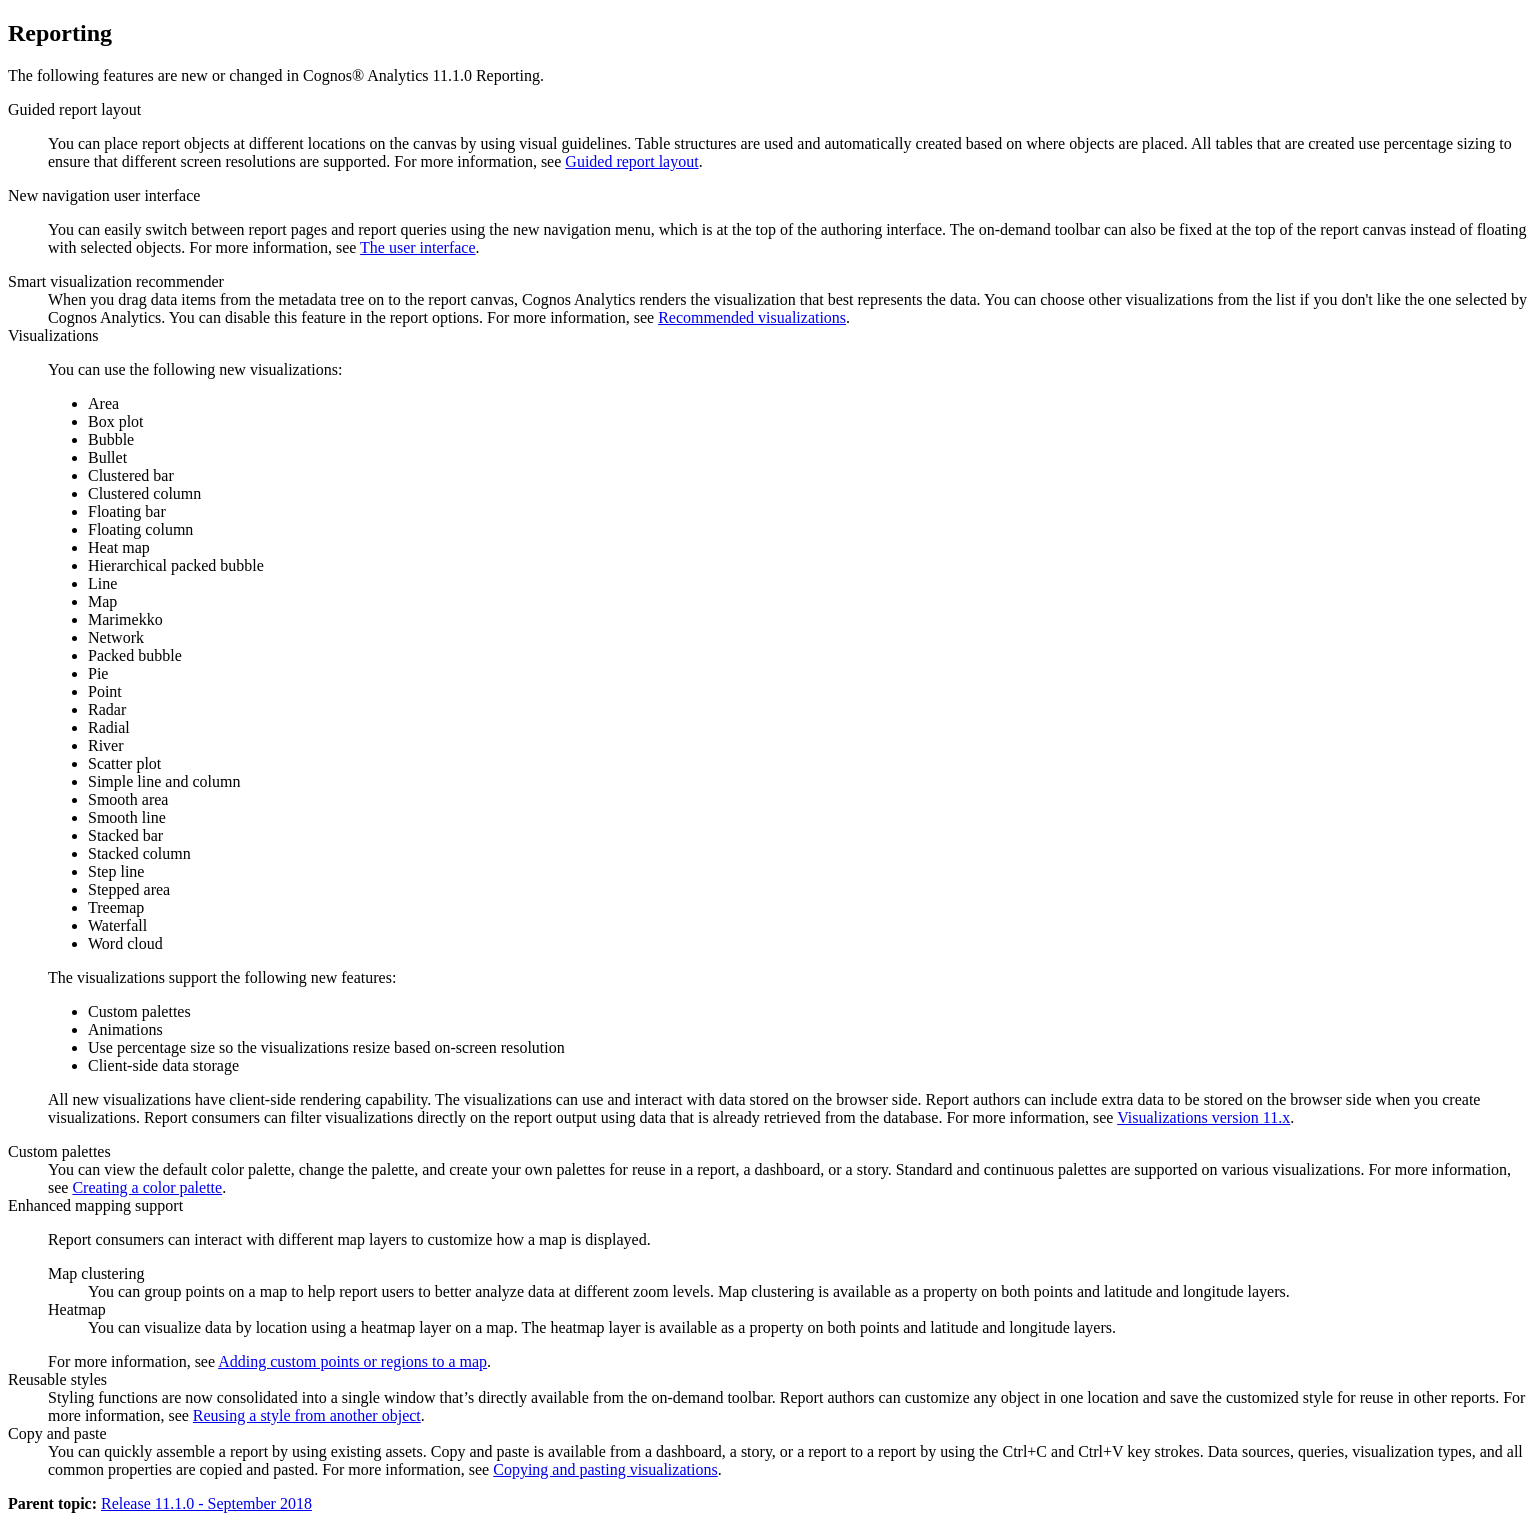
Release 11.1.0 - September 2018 (206, 1503)
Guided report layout (631, 161)
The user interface (417, 247)
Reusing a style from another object (307, 1415)
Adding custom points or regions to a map (352, 1361)
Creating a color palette (147, 1187)
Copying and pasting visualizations (605, 1469)
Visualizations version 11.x (1203, 1117)
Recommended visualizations (752, 317)
